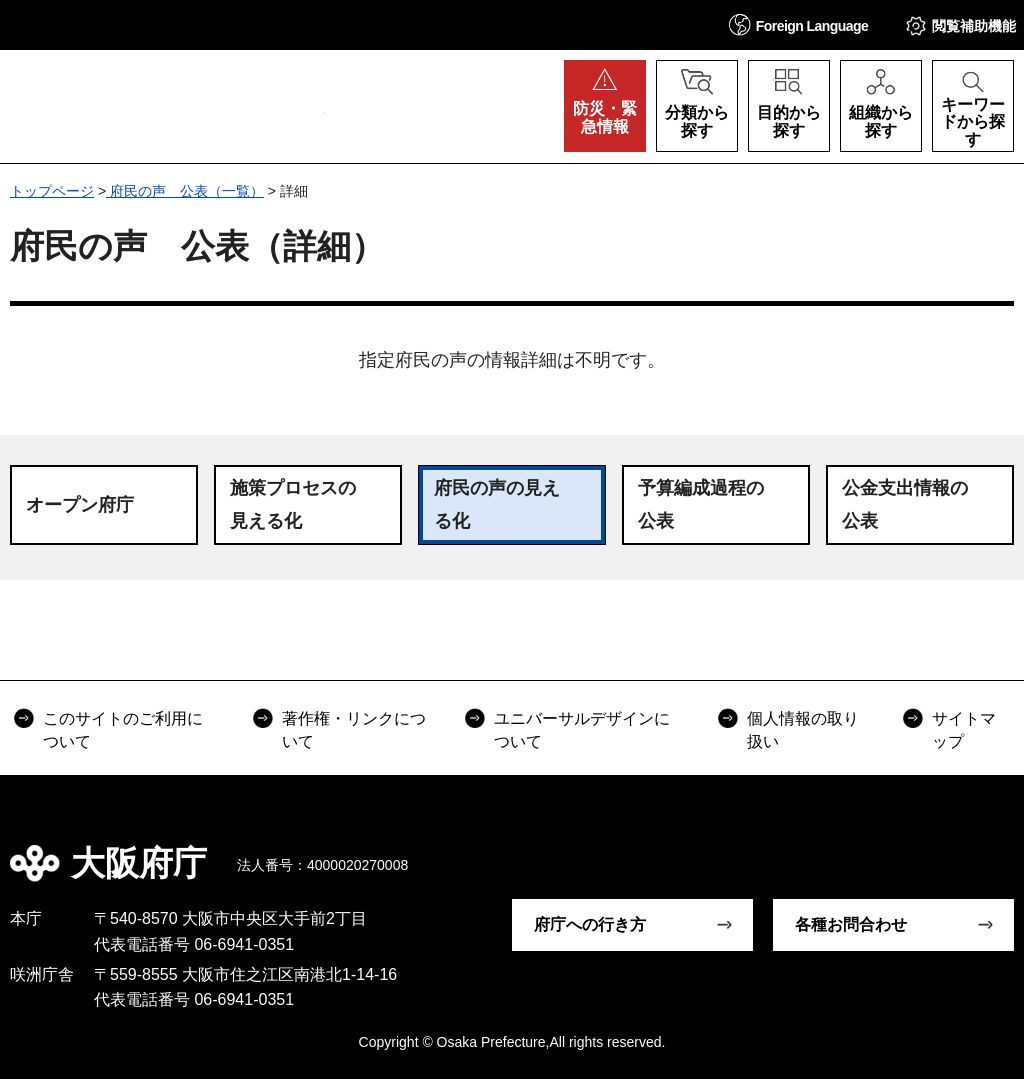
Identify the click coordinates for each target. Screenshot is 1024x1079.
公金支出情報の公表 (905, 504)
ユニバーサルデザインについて (582, 729)
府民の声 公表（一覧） (185, 191)
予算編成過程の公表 (701, 504)
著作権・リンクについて (354, 729)
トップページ (52, 191)
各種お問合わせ (851, 924)
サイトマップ (964, 729)
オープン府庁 (80, 505)
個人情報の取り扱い (803, 729)
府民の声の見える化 (497, 504)
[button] (799, 24)
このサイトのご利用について (123, 729)
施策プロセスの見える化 (293, 504)
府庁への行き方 (590, 924)
